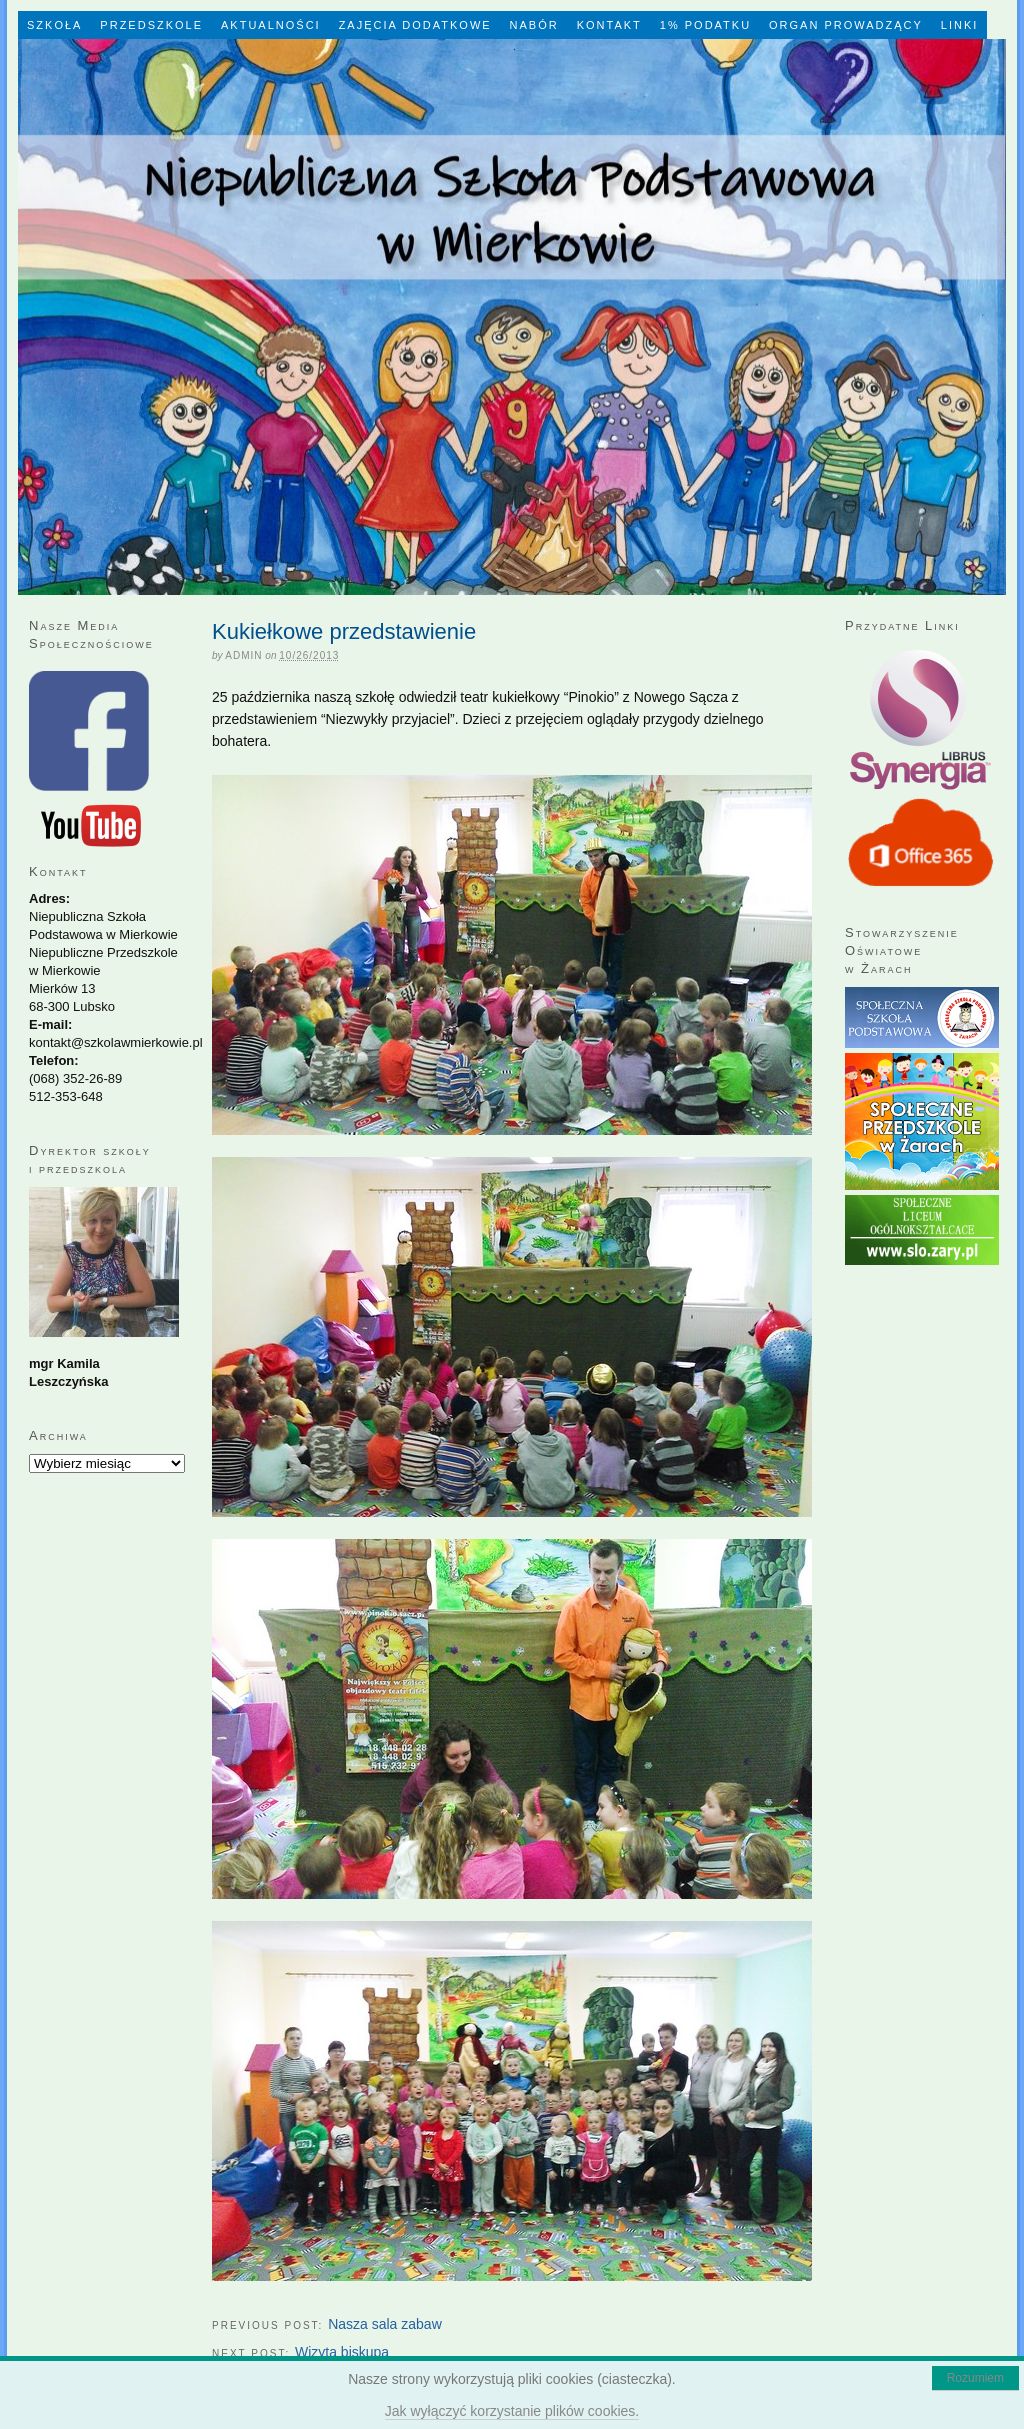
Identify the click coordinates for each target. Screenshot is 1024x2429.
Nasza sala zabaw (385, 2324)
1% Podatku (705, 25)
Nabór (534, 25)
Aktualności (271, 25)
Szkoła (54, 25)
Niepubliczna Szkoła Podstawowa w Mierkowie (512, 317)
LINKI (960, 25)
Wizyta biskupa (342, 2352)
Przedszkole (151, 25)
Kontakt (609, 25)
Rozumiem (975, 2378)
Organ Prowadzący (846, 25)
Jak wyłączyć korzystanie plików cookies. (512, 2411)
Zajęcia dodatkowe (415, 25)
